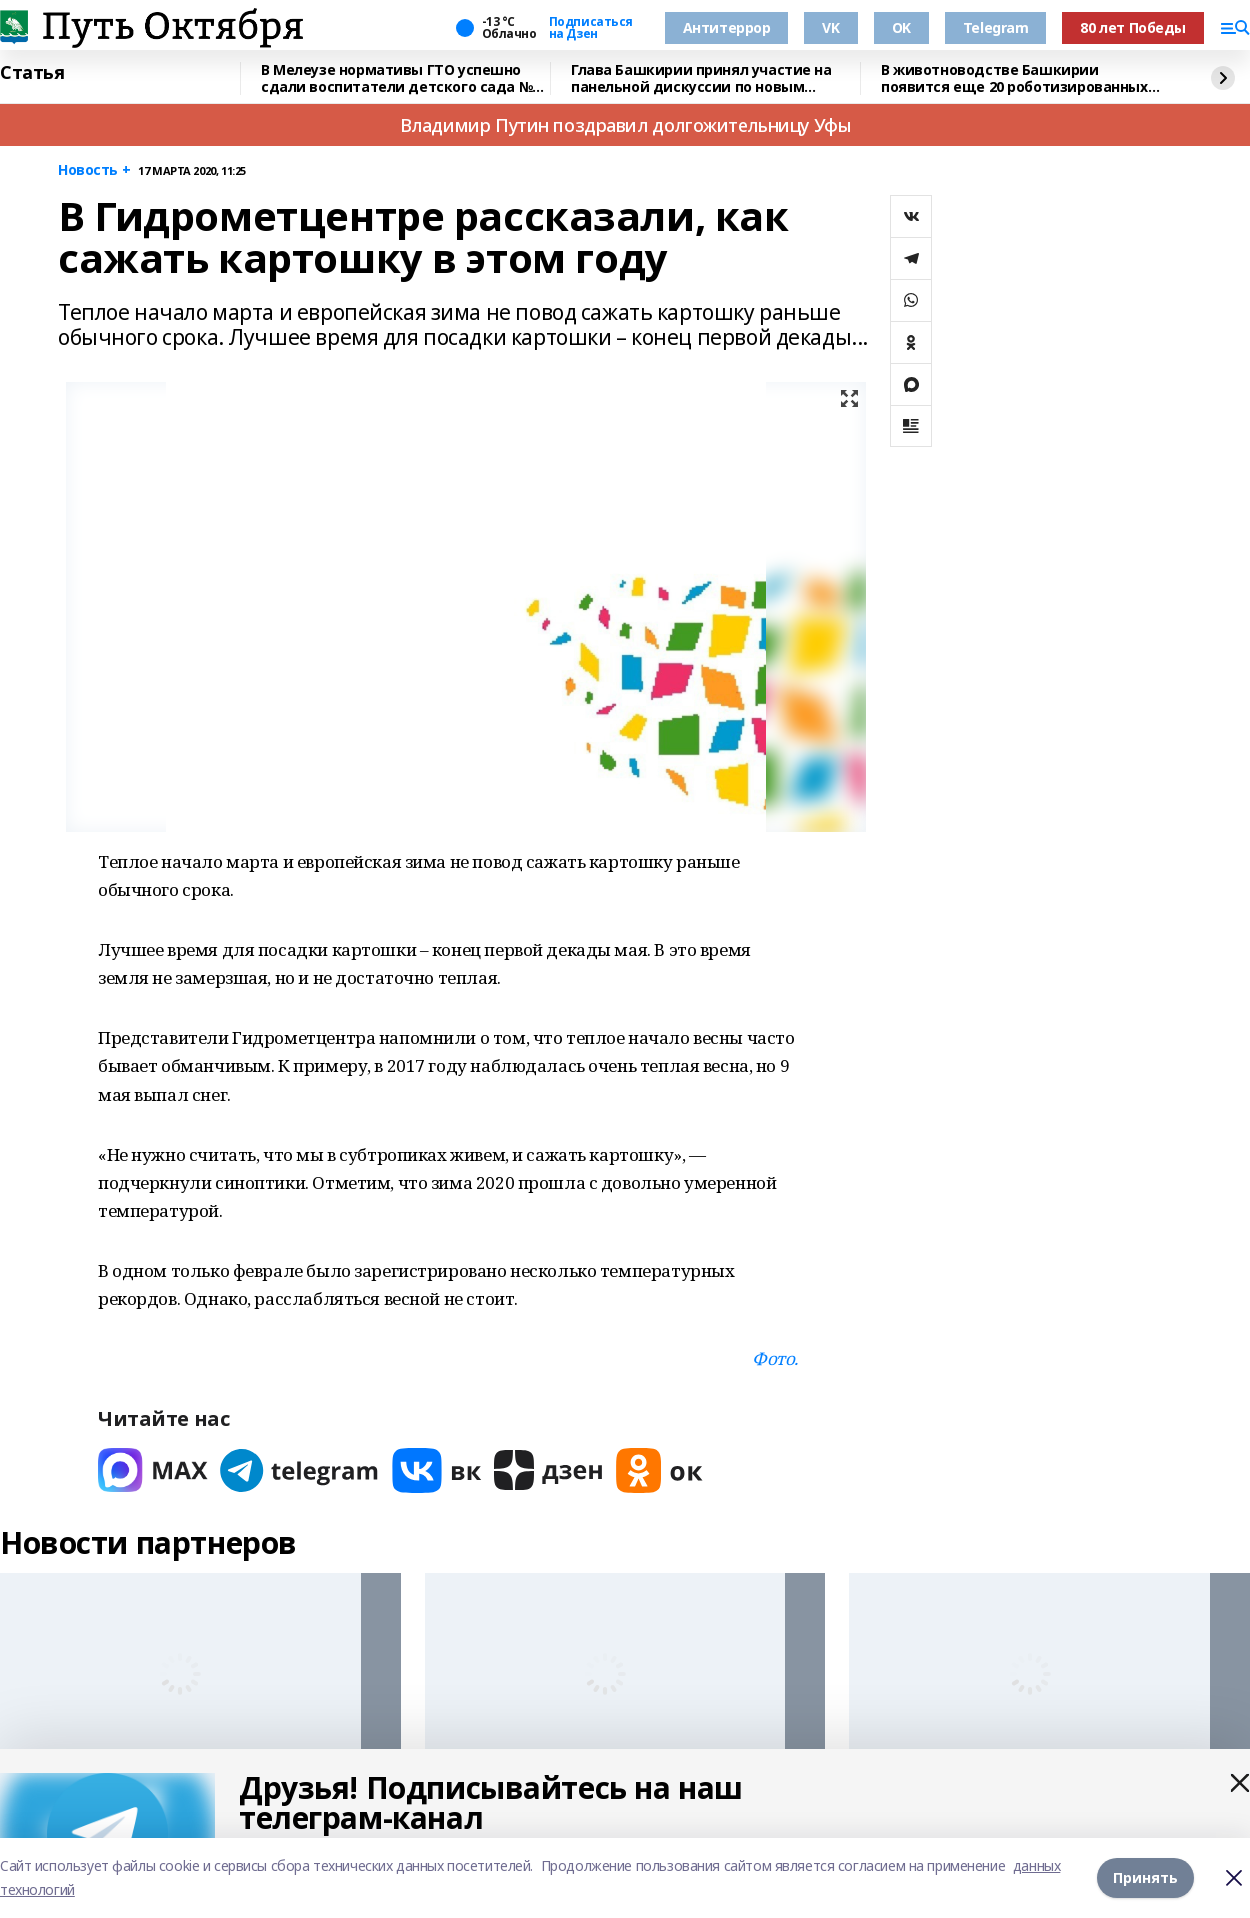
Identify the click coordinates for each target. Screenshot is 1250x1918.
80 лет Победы (1133, 27)
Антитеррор (727, 27)
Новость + (94, 170)
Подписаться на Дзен (591, 28)
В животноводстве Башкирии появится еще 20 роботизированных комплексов (1014, 78)
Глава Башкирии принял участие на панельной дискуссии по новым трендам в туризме (701, 78)
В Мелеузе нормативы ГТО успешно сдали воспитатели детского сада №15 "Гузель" (404, 78)
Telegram (996, 27)
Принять (1145, 1877)
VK (830, 27)
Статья (32, 73)
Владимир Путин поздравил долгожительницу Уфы (625, 125)
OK (901, 27)
